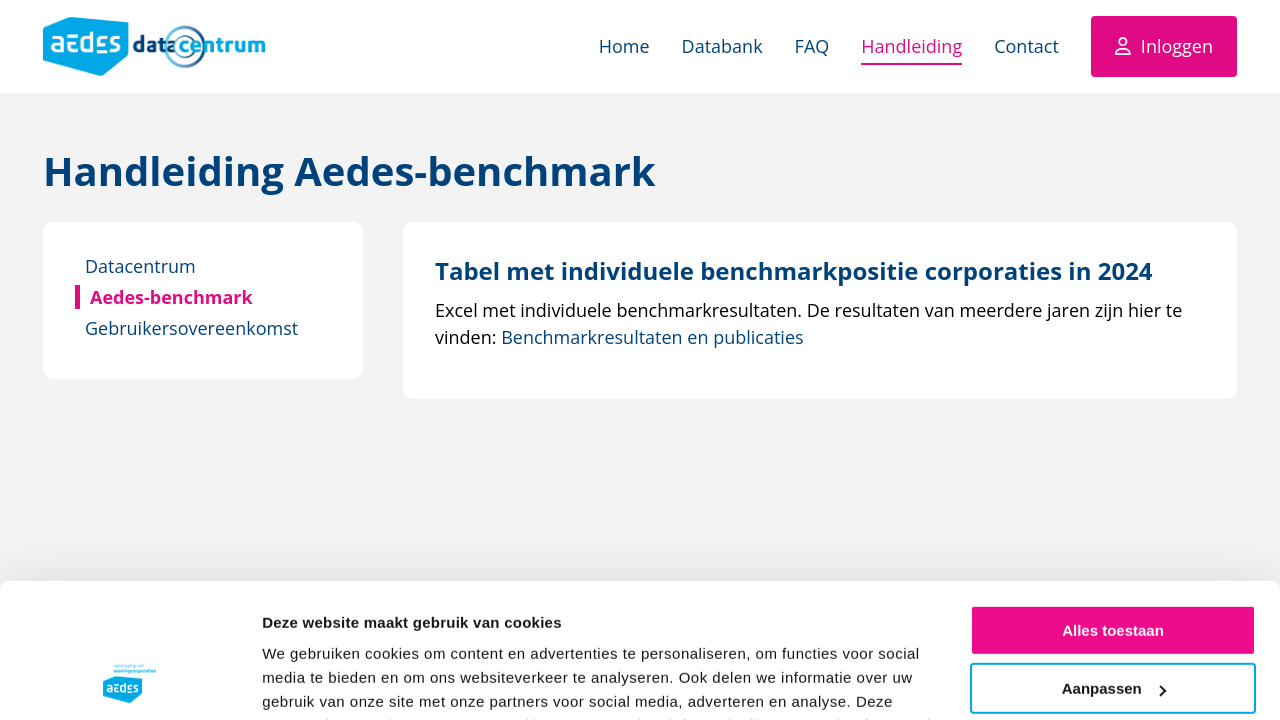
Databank (722, 46)
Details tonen (309, 680)
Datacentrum (140, 266)
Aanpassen (1114, 564)
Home (624, 46)
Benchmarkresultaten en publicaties (652, 337)
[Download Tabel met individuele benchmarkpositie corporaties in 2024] (794, 270)
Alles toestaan (1113, 506)
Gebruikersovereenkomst (191, 328)
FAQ (812, 46)
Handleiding (911, 46)
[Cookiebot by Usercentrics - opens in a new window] (129, 681)
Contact (1026, 46)
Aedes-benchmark (171, 297)
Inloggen (1177, 46)
